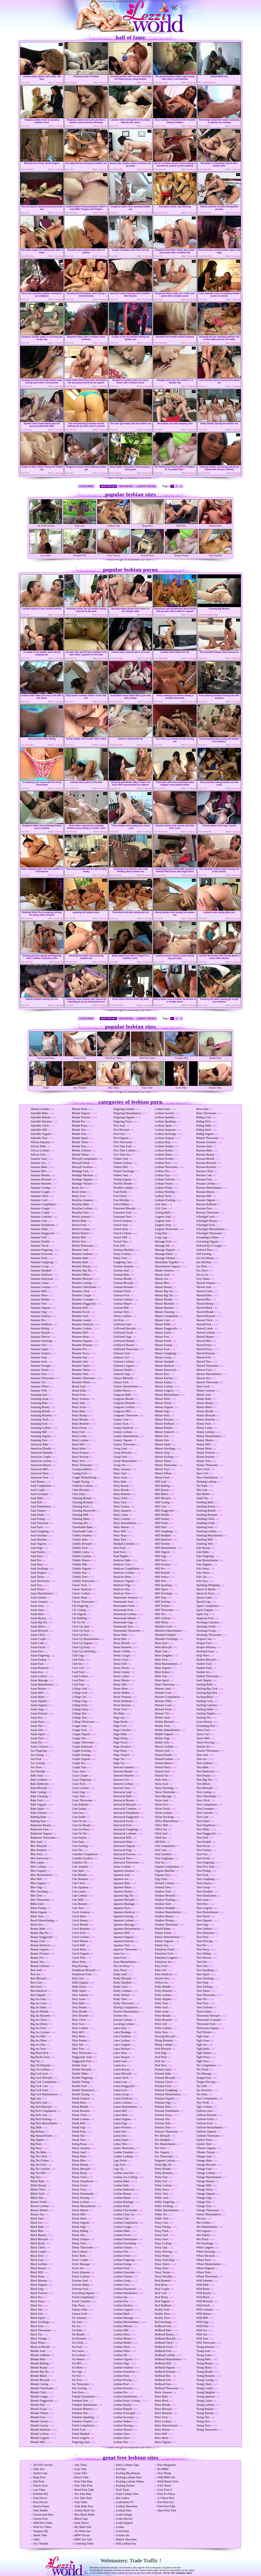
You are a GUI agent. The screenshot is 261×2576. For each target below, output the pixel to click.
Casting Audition (82, 1469)
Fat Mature (78, 2359)
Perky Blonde (163, 1986)
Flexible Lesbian (123, 1187)
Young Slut (202, 2417)
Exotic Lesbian (80, 2276)
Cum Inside (78, 1816)
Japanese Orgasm (123, 1936)
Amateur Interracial (41, 1278)
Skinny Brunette (205, 1419)
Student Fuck (204, 1663)
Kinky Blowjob (122, 1978)
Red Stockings (163, 2321)
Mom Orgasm (163, 1667)
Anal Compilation (40, 1485)
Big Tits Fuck (38, 2164)
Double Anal (79, 2065)
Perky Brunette (163, 1990)
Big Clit (35, 2061)
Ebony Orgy (79, 2226)
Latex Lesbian (121, 2040)
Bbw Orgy (36, 1887)
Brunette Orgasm (82, 1340)
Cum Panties (79, 1837)
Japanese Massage (123, 1924)
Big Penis (36, 2143)
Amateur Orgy (38, 1311)
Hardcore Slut (121, 1589)
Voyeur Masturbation (208, 2214)
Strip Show (202, 1655)
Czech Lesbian (80, 1936)
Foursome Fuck (122, 1212)
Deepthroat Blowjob (83, 1970)
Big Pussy (36, 2148)
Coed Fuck (78, 1672)
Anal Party (36, 1556)
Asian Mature (38, 1688)
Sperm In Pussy (205, 1593)
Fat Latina (78, 2350)
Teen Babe (202, 1767)
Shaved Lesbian (205, 1332)
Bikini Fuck (37, 2193)
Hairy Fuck (119, 1502)
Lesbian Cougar (122, 2226)
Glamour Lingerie (123, 1365)
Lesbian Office (121, 2350)
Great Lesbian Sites (127, 2493)
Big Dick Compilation (43, 2110)
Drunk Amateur (81, 2098)
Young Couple (204, 2388)
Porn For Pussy (166, 2493)
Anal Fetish (37, 1514)
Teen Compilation (206, 1804)
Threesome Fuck (206, 2023)
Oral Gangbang (163, 1858)
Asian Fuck (37, 1663)
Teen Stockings (205, 1978)
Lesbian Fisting (122, 2264)
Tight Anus (202, 2040)
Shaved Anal (203, 1287)
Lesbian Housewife (124, 2288)
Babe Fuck (36, 1800)
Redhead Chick (163, 2342)
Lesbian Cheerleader (125, 2210)
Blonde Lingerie (39, 2437)
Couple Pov (78, 1763)
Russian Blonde (205, 1158)
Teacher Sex (203, 1746)
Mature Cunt (162, 1320)
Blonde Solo (79, 1133)
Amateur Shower (40, 1336)
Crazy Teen (78, 1796)
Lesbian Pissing (122, 2379)
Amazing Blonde (40, 1411)
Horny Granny (121, 1672)
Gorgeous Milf (121, 1411)
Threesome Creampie (208, 2019)
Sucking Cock (204, 1701)
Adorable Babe (39, 1113)
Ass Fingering (38, 1750)
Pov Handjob (162, 2139)
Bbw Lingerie (38, 1870)
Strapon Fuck (204, 1643)
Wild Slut (201, 2334)
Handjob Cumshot (123, 1543)
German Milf (121, 1307)
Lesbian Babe (121, 2181)
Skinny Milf (203, 1444)
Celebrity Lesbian (82, 1485)
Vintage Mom (204, 2189)
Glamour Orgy (121, 1373)
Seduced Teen (204, 1249)
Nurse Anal (161, 1783)
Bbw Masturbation (41, 1874)
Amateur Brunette (40, 1183)
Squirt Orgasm (204, 1609)
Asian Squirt (37, 1734)
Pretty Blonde (163, 2168)
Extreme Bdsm (80, 2284)
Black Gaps (81, 2518)
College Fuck (79, 1692)
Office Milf (161, 1825)
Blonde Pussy (80, 1125)
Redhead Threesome (166, 2388)
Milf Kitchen (162, 1543)
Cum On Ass (79, 1821)
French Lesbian (122, 1233)
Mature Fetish (163, 1340)
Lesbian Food (121, 2268)
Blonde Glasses (39, 2421)
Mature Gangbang (165, 1353)
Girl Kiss (118, 1320)
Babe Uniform (38, 1812)
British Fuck (79, 1224)
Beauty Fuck (37, 1941)
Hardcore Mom (122, 1576)
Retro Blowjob (163, 2408)
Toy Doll (201, 2086)
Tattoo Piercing (205, 1742)
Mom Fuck (161, 1659)
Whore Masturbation (208, 2264)
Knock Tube (215, 1086)
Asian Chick (37, 1634)
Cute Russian (79, 1903)
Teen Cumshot (204, 1812)
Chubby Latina (80, 1551)
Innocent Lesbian (123, 1783)
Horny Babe (120, 1634)
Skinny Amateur (205, 1390)
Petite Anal (161, 2007)
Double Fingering (82, 2077)
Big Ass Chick (38, 2019)
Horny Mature (121, 1680)
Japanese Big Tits (123, 1895)
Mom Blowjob (163, 1647)
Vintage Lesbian (205, 2172)
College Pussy (80, 1709)
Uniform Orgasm (206, 2131)
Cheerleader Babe (82, 1527)
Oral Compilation (165, 1845)
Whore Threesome (207, 2276)
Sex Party (201, 1266)
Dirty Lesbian (80, 2028)
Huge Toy (119, 1763)
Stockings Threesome (208, 1634)
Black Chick (37, 2247)
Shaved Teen (203, 1361)
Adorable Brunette (41, 1121)
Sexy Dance (203, 1278)
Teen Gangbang (205, 1879)
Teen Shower (203, 1957)
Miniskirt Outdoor (165, 1634)
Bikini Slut (36, 2197)
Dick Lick (77, 1978)
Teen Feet (201, 1854)
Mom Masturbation (166, 1663)
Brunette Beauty (81, 1266)
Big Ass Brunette (40, 2015)
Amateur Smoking (41, 1340)
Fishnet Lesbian (122, 1162)
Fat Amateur (79, 2317)
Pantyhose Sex (163, 1961)
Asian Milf (36, 1692)
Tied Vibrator (204, 2032)
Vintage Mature (205, 2181)
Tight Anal (202, 2036)
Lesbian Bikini (121, 2197)
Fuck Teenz (122, 2489)
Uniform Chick (205, 2119)
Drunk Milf (78, 2123)
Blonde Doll (37, 2404)
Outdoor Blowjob (165, 1895)
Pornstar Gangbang (166, 2090)
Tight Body (202, 2048)
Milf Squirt (161, 1589)
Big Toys (35, 2177)
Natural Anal (162, 1750)
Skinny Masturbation (208, 1436)
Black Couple (38, 2251)
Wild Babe (202, 2284)
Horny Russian (122, 1705)
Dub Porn (181, 524)
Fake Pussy (78, 2305)
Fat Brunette (79, 2338)
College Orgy (79, 1701)
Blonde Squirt (80, 1138)
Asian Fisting (38, 1659)
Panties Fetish (163, 1932)
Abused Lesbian (39, 1109)
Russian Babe (204, 1150)
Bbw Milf (36, 1879)
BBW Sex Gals (83, 2539)
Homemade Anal (123, 1601)
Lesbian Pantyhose (124, 2371)
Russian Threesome (207, 1212)
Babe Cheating (39, 1796)
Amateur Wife (38, 1390)
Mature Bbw (162, 1282)
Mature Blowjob (164, 1303)
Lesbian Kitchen (122, 2305)
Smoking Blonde (206, 1510)
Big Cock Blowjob (41, 2077)
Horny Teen (120, 1709)
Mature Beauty (163, 1287)
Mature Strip (162, 1452)
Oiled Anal (161, 1833)
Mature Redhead (164, 1423)
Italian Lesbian (122, 1866)
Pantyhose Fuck (164, 1953)
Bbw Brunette (38, 1850)
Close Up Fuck (80, 1630)
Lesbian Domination (125, 2239)
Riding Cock (203, 1117)
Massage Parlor (164, 1253)
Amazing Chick (39, 1419)
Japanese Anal (121, 1874)
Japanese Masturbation (126, 1928)
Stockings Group (206, 1630)
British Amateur (81, 1216)
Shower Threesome (207, 1382)
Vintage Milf (203, 2185)
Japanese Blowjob (123, 1899)
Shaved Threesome (207, 1365)
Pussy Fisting (162, 2226)
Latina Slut (119, 2131)
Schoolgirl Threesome (209, 1233)
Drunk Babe (79, 2102)
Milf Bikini (161, 1494)
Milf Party (161, 1560)
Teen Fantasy (204, 1850)
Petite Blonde (163, 2015)
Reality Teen (162, 2317)
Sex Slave (202, 1270)
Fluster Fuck (215, 524)
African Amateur (40, 1142)
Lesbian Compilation (125, 2222)
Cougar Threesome (83, 1742)
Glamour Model (122, 1369)
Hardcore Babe (122, 1560)
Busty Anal (78, 1402)
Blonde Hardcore (40, 2429)
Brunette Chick (80, 1291)
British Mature (80, 1233)
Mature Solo (162, 1440)
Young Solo (203, 2421)
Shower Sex (203, 1378)
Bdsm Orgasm (38, 1912)
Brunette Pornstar (82, 1344)
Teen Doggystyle (206, 1833)
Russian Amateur (206, 1142)
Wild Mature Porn (167, 2481)
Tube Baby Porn (83, 2506)
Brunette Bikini (81, 1274)
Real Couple (162, 2288)
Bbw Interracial (39, 1858)
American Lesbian (41, 1460)
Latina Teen (120, 2143)
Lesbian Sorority (164, 1113)
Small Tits (202, 1498)
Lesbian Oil (120, 2355)
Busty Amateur (80, 1398)
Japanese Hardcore (124, 1912)
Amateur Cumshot (41, 1216)
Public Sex (161, 2214)
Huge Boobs (120, 1721)
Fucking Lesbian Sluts (129, 2477)
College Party (80, 1705)
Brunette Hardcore (82, 1324)
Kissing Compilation (125, 2007)
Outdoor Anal (163, 1891)
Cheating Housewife (84, 1510)
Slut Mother (203, 1494)
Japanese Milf (121, 1932)
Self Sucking (203, 1253)
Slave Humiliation (206, 1477)
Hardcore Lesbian (123, 1572)
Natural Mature (163, 1763)
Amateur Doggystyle (42, 1233)
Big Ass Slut (37, 2044)
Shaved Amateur (205, 1282)
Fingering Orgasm (123, 1117)
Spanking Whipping (207, 1585)
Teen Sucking (204, 1986)
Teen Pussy (202, 1949)
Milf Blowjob (163, 1498)
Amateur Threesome (42, 1378)
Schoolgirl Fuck (205, 1224)
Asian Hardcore (39, 1667)
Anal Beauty (37, 1481)
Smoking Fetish (205, 1523)
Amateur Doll (38, 1237)
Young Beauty (204, 2363)
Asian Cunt (36, 1643)
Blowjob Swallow (82, 1166)
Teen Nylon (203, 1916)
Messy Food (162, 1477)
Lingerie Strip (163, 1224)
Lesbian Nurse (121, 2346)
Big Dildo (36, 2127)
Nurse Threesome (165, 1792)
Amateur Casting (40, 1187)
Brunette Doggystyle (84, 1303)
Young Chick (203, 2384)
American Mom (39, 1473)
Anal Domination (40, 1506)
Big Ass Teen (38, 2048)
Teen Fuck (202, 1874)
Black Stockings (39, 2321)
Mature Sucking (164, 1456)
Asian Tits (36, 1742)
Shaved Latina (204, 1328)
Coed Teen (78, 1684)
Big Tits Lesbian (40, 2168)
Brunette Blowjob (82, 1278)
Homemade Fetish (123, 1605)
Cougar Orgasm (81, 1734)
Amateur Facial (39, 1245)
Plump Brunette (164, 2040)
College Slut (79, 1713)
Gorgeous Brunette (124, 1402)
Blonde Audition (40, 2355)
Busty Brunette (80, 1423)
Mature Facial (163, 1332)
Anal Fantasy (38, 1510)
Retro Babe (161, 2396)
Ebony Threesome (82, 2247)
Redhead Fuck (163, 2350)
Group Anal (120, 1448)
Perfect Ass (161, 1982)
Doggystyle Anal (81, 2057)
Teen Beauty (203, 1775)
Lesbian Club (121, 2218)
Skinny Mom (203, 1448)
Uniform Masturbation (209, 2127)
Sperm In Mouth (205, 1589)
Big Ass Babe (38, 2007)
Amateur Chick (39, 1195)
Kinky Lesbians (122, 1990)
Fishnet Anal (120, 1158)
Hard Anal (119, 1547)
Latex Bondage (122, 2032)
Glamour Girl (121, 1357)
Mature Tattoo (163, 1460)
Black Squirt (37, 2317)
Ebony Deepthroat (82, 2181)
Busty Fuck (78, 1431)
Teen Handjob (204, 1891)
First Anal (119, 1125)
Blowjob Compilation (84, 1158)
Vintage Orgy (204, 2197)
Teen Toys (202, 2003)
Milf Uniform (163, 1618)
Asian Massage (39, 1680)
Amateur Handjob (40, 1270)
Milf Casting (162, 1502)
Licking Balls (163, 1212)
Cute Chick (78, 1883)
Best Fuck (36, 1986)
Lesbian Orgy (121, 2363)
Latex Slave (120, 2052)
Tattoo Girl (202, 1734)
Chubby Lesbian (81, 1556)
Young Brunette (205, 2375)
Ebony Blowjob (81, 2168)
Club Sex (77, 1663)
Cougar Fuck (79, 1729)
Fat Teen (77, 2379)
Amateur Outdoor (40, 1316)
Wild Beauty (203, 2292)
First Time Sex (121, 1154)
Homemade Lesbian (124, 1614)
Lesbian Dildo (121, 2230)
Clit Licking (79, 1609)
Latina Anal (120, 2061)
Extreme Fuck (80, 2288)
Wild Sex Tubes (147, 1057)
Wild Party (202, 2326)
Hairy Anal (119, 1473)
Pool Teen (160, 2065)
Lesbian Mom (121, 2334)
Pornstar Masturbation (168, 2094)
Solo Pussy (202, 1568)
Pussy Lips (161, 2247)
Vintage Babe (204, 2160)
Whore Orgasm (205, 2268)
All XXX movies (45, 524)
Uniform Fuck (204, 2123)
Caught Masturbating (84, 1477)
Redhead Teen (163, 2384)
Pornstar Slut (162, 2119)
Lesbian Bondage (123, 2201)
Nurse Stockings (164, 1787)
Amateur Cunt (38, 1220)
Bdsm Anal (36, 1903)
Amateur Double (40, 1241)
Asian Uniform (39, 1746)
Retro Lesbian (163, 2421)
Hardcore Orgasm (123, 1580)
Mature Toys (162, 1469)
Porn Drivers (147, 554)
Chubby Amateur (82, 1535)
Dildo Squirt (79, 1990)
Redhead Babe (163, 2330)
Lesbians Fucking (165, 1200)
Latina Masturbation (125, 2106)
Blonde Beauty (39, 2367)
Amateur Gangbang (41, 1262)
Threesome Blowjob (208, 2015)
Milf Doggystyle (164, 1510)
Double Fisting (80, 2081)
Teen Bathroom (205, 1771)
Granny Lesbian (122, 1431)
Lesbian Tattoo (163, 1154)
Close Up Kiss (80, 1634)
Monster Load (163, 1705)
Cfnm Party (78, 1494)
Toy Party (201, 2094)
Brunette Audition (82, 1253)
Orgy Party (161, 1879)
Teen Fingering (205, 1862)
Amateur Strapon (40, 1353)
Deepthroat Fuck (81, 1974)
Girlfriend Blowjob (124, 1328)
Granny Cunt (120, 1419)
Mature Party (162, 1415)
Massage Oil (162, 1245)
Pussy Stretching (164, 2259)
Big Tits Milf (38, 2172)
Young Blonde (204, 2371)
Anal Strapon (38, 1572)
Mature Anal (162, 1274)
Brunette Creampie (83, 1299)
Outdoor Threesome (166, 1924)
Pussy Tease (162, 2268)
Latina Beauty (121, 2069)
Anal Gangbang (39, 1531)
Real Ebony (161, 2297)
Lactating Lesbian (123, 2023)
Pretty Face (161, 2177)
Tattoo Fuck (203, 1729)
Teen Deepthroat (205, 1825)
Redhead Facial (164, 2346)
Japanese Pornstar (123, 1941)
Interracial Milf (122, 1837)
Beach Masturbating (42, 1920)
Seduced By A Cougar (209, 1245)
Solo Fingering (205, 1556)
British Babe (79, 1220)
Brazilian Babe (80, 1204)
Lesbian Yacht (163, 1195)
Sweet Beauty (204, 1721)
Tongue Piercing (205, 2081)
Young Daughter (205, 2392)
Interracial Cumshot (124, 1808)
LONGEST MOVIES (146, 486)
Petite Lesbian (163, 2028)
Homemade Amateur (125, 1597)
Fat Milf (76, 2363)
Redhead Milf (163, 2363)
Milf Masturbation (165, 1547)
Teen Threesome (205, 1994)
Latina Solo (120, 2135)
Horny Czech (121, 1659)
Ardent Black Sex (84, 2510)
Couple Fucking (81, 1750)
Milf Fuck (160, 1527)
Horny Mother (121, 1692)
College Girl (79, 1696)
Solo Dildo (202, 1551)
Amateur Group (39, 1266)
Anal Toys (36, 1585)
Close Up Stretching (83, 1651)
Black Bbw (36, 2230)
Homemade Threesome (126, 1630)
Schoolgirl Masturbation (210, 1229)
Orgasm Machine (165, 1870)
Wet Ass (201, 2218)
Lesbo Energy (124, 2514)
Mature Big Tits (164, 1295)
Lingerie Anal (163, 1216)
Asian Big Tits (38, 1622)
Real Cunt (160, 2292)
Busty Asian (79, 1407)
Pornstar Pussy (163, 2114)
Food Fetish (120, 1191)
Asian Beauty (38, 1618)
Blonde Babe (37, 2359)
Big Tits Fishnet (39, 2160)
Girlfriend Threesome (125, 1349)
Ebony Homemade (83, 2193)
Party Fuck (161, 1965)
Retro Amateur (163, 2392)
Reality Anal (162, 2309)
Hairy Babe (120, 1481)
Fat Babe (77, 2330)
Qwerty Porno (181, 554)
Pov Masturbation (165, 2143)
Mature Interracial (165, 1369)
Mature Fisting (163, 1344)
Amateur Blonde (40, 1175)
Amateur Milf (38, 1291)
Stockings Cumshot (207, 1622)
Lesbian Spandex (165, 1117)
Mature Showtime (126, 2539)
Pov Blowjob (162, 2135)
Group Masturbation (125, 1460)
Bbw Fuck (36, 1854)
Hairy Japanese (122, 1510)
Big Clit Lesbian (40, 2069)
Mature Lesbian (164, 1386)
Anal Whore (37, 1589)
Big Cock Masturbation (43, 2094)
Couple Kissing (81, 1754)
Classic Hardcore (82, 1589)
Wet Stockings (204, 2243)
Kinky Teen (120, 1999)
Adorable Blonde (40, 1117)
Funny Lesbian (122, 1253)
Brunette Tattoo (81, 1369)
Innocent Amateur (123, 1767)
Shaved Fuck (203, 1324)
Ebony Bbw (79, 2160)
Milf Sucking (162, 1601)
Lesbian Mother (122, 2342)
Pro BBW (163, 2469)
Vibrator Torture (205, 2152)
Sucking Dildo (204, 1709)
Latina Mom (120, 2114)
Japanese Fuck (121, 1908)
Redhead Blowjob (165, 2338)
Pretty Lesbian (163, 2185)
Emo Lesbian (79, 2251)
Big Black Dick (39, 2052)
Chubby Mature (81, 1560)
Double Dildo (80, 2073)
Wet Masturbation (206, 2226)
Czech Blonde (80, 1924)
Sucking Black (204, 1696)
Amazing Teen (38, 1440)
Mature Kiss (162, 1373)
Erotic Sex (78, 2268)
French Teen (120, 1241)
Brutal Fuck (79, 1394)
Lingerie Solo (163, 1220)
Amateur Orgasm (40, 1307)
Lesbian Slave (121, 2437)
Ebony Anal (79, 2152)
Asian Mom (37, 1696)
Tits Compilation (206, 2065)
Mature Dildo (163, 1324)
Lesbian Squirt (163, 1125)
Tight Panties (203, 2052)
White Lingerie (205, 2247)
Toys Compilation (206, 2098)
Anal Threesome (40, 1580)
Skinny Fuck (203, 1423)
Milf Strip (160, 1597)
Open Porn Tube (166, 2510)
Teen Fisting (203, 1870)
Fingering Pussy (122, 1121)
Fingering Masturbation (127, 1113)
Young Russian (205, 2413)
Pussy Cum (161, 2222)
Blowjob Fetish (81, 1162)
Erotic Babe (79, 2255)
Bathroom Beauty (40, 1825)
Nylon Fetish (162, 1808)
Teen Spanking (204, 1970)
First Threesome (122, 1142)
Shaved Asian (204, 1291)
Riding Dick (203, 1121)
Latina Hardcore (122, 2098)
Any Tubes (113, 1086)
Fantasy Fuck (79, 2313)
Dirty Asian (78, 1999)
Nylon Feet (161, 1804)
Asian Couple (38, 1638)
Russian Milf (203, 1195)
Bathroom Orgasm (41, 1833)
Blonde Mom (79, 1109)
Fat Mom (77, 2367)
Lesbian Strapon (164, 1138)
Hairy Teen (119, 1539)
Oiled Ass (160, 1837)
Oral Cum (160, 1850)
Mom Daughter (163, 1655)
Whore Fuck (203, 2259)
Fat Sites (121, 2469)
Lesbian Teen (162, 1162)
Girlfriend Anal (122, 1324)
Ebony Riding (80, 2230)
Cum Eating (79, 1808)
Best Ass (35, 1974)
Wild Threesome (205, 2342)
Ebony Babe (79, 2156)
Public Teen (161, 2218)
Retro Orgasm (163, 2442)
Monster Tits (162, 1713)
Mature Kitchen (164, 1378)
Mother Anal (162, 1717)
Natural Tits (162, 1775)
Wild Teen (202, 2338)
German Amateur (123, 1266)
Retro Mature (162, 2429)
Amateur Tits (38, 1382)
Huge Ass (119, 1717)
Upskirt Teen (203, 2143)
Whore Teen (203, 2272)
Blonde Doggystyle (41, 2400)
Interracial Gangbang (125, 1829)
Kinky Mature (121, 1994)
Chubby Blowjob (82, 1543)
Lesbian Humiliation (125, 2292)
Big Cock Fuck (39, 2090)
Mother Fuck (162, 1725)
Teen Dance (203, 1821)
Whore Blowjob (205, 2255)
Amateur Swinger (40, 1365)
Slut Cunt (201, 1489)
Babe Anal (36, 1775)
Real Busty (161, 2284)
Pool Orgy (161, 2052)
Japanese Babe (121, 1883)
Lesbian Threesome (166, 1166)
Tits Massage (203, 2073)
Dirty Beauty (79, 2007)
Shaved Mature (205, 1336)
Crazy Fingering (81, 1779)
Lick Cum (160, 1208)
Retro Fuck (161, 2417)
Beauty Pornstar (39, 1953)
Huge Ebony (120, 1738)
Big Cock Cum (39, 2086)
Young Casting (204, 2379)
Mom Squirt (162, 1680)
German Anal (121, 1270)
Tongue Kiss (203, 2077)
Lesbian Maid (121, 2313)
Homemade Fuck (123, 1609)
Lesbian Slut (120, 2442)
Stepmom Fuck (205, 1618)
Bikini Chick (37, 2189)
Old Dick (160, 1841)
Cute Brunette (80, 1879)
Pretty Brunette (163, 2172)
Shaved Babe (203, 1295)
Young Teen (203, 2425)
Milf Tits (160, 1614)
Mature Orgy (162, 1411)
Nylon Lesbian (163, 1812)
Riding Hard (203, 1129)
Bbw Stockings (39, 1891)
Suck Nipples (204, 1680)
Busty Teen (78, 1460)
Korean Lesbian (122, 2019)
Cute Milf (77, 1899)
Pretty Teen (161, 2193)
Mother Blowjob (164, 1721)
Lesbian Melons (122, 2326)
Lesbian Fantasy (122, 2247)
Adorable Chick (39, 1125)
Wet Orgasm (203, 2230)
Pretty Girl (161, 2181)
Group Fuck (120, 1456)
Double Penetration (83, 2090)
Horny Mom (120, 1688)
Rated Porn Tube (84, 2489)
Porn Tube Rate (83, 2481)
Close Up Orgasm (82, 1643)
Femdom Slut (80, 2413)
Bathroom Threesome (43, 1837)
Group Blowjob (122, 1452)
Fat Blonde (78, 2334)
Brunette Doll (80, 1307)
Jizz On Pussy (121, 1965)
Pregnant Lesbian (165, 2160)
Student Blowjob (206, 1659)
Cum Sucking (80, 1845)
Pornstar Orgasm (164, 2098)
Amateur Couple (40, 1212)
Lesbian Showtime (127, 2506)
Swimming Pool (205, 1725)
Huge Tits (119, 1758)
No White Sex (82, 2531)
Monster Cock (163, 1692)
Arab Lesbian (38, 1597)
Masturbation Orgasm (167, 1266)
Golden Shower (122, 1390)
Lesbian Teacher (164, 1158)
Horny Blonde (121, 1643)
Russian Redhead (206, 1204)
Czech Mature (80, 1941)
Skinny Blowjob (205, 1415)
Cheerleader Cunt (82, 1531)
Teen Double (203, 1841)
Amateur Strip (38, 1357)
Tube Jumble (215, 554)
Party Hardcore (163, 1974)
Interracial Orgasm (124, 1845)
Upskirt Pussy (204, 2139)
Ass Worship (37, 1771)
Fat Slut (76, 2375)
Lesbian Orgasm (122, 2359)
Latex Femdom (122, 2036)
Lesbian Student (164, 1146)
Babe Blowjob (38, 1787)
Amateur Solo (38, 1344)
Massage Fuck (163, 1241)
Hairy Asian (120, 1477)
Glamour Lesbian (123, 1361)
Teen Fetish (203, 1858)
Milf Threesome (164, 1609)
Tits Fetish (202, 2069)
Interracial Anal (122, 1792)
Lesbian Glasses (122, 2276)
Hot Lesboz (122, 2498)
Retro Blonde (162, 2404)
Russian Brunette (206, 1166)
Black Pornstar (39, 2292)
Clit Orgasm (79, 1614)
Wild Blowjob (204, 2301)
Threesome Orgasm (207, 2028)
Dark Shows (81, 2522)
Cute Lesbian (79, 1895)
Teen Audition (204, 1763)
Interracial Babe (122, 1796)
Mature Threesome (166, 1465)
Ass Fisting (36, 1754)
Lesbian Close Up (123, 2214)
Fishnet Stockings (123, 1171)
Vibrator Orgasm (206, 2148)
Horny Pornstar (122, 1696)
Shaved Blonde (205, 1311)
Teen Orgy (202, 1924)
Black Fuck (37, 2259)
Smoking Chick (205, 1518)
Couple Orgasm (81, 1758)
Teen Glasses (203, 1883)
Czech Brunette (81, 1928)
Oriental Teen (163, 1887)
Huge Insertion (122, 1746)
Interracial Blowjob (124, 1804)
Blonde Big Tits (39, 2371)
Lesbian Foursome (124, 2272)
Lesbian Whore (163, 1187)
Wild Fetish (203, 2305)
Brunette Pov (79, 1349)
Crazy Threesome (82, 1800)
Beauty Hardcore (40, 1945)
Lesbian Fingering (123, 2259)
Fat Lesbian (78, 2355)
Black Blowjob (39, 2239)
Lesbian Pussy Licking (126, 2400)
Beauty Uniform (39, 1965)
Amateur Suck (38, 1361)
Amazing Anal (38, 1394)
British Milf (79, 1237)
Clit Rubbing (79, 1618)
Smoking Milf (204, 1539)
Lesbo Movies (124, 2518)
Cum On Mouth (81, 1825)
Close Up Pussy (81, 1647)
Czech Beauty (80, 1920)
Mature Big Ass (164, 1291)
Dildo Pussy (79, 1986)
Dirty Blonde (79, 2011)
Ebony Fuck (79, 2189)
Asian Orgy (37, 1709)
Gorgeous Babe (122, 1394)
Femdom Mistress (82, 2408)
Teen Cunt (202, 1816)
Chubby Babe (80, 1539)
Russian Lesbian (205, 1183)
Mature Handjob (164, 1361)
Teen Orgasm (204, 1920)
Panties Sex (161, 1945)
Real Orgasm (162, 2301)
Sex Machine (203, 1262)
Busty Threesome (82, 1465)
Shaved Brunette (205, 1316)
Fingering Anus (81, 2442)
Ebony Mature (80, 2210)
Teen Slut (201, 1961)
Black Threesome (40, 2330)
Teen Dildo (202, 1829)
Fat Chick (77, 2342)
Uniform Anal (204, 2110)
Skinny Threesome (207, 1465)
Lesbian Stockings (165, 1133)
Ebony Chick (79, 2177)
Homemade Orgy (123, 1622)
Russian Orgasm (205, 1200)
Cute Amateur (80, 1866)
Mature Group (163, 1357)
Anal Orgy (36, 1547)
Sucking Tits (203, 1717)
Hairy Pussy (120, 1535)
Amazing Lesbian (40, 1427)
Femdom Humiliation (84, 2404)
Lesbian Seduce (122, 2421)
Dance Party (79, 1961)
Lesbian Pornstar (123, 2388)
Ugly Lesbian (204, 2106)
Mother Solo (162, 1742)
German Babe (121, 1274)
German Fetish (121, 1291)
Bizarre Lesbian (39, 2206)
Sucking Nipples (205, 1713)
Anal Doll (36, 1502)
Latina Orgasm (121, 2119)
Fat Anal (77, 2321)
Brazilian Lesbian (82, 1208)
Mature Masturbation (167, 1394)
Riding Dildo (203, 1125)
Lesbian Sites (123, 2510)
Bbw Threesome (39, 1899)
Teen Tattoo (203, 1990)
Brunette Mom (80, 1336)
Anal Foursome (39, 1523)
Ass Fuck (35, 1758)
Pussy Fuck (161, 2235)
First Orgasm (121, 1138)
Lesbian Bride (121, 2206)
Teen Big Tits (204, 1779)
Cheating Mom (80, 1518)
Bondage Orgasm (82, 1179)
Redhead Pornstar (165, 2371)
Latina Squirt (121, 2139)
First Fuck (119, 1133)
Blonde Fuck (37, 2417)
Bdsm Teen (36, 1916)
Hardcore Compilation (126, 1568)
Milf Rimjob (162, 1572)
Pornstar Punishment (167, 2110)
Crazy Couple (80, 1775)
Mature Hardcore (165, 1365)
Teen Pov (201, 1945)
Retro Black (162, 2400)
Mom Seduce (162, 1672)
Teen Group (203, 1887)
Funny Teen (120, 1258)
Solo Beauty (203, 1547)
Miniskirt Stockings (166, 1638)
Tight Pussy (203, 2057)
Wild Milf (202, 2317)
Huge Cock (119, 1725)
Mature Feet (162, 1336)
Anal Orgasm (38, 1543)
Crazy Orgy (78, 1792)
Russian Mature (205, 1191)
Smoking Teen (204, 1543)
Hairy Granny (121, 1506)
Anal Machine (38, 1539)
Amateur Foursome (41, 1253)
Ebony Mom (79, 2218)
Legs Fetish (120, 2160)
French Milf (120, 1237)
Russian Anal (204, 1146)
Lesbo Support (124, 2522)
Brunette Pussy (80, 1353)
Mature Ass (161, 1278)
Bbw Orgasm (38, 1883)
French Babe (120, 1229)
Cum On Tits (79, 1833)
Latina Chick (120, 2077)
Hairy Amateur (122, 1469)
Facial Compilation (83, 2297)
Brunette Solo (80, 1361)
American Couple (40, 1456)
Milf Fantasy (162, 1518)
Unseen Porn (79, 1057)
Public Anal (161, 2197)
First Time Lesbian (124, 1150)
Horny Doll (120, 1663)
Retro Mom (161, 2437)
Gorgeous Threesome (125, 1415)
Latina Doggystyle (124, 2086)
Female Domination (83, 2396)
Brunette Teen (80, 1373)
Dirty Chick (79, 2019)
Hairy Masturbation (124, 1523)
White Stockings (205, 2251)
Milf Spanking (163, 1585)
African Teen (37, 1154)
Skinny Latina (204, 1427)
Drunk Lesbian (80, 2119)
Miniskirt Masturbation (168, 1630)
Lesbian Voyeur (164, 1183)
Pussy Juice (161, 2239)
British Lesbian (81, 1229)
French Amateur (122, 1220)
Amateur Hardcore (41, 1274)
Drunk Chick (79, 2114)
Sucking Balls (204, 1684)
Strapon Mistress (206, 1647)
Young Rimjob (204, 2408)
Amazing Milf (38, 1431)
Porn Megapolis (166, 2464)
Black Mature (38, 2268)
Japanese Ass (121, 1879)
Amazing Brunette (41, 1415)
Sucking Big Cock (206, 1688)
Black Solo (36, 2313)
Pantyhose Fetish (164, 1949)
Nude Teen (161, 1779)
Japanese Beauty (122, 1891)
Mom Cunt (161, 1651)
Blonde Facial (38, 2408)
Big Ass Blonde (39, 2011)
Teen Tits (201, 1999)
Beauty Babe (37, 1928)
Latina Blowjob (122, 2073)
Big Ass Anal (38, 1999)
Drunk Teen (78, 2139)
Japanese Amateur (123, 1870)
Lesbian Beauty (122, 2193)
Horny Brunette (122, 1647)
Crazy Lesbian (80, 1787)
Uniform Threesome (208, 2135)
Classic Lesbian (81, 1593)
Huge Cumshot (122, 1729)
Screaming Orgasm (207, 1241)
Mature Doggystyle (166, 1328)
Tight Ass (201, 2044)
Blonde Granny (39, 2425)
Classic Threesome (83, 1601)
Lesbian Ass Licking (125, 2177)
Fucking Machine (123, 1249)
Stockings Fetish (205, 1626)
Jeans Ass (119, 1953)
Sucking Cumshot (206, 1705)
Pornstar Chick (163, 2081)
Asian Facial (37, 1647)
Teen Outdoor (204, 1928)
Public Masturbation (166, 2210)
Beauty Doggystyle (41, 1936)
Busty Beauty (80, 1415)
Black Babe (37, 2226)
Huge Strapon (121, 1754)
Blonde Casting (39, 2384)
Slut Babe (202, 1485)
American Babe (39, 1444)
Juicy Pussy (120, 1970)
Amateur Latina (39, 1282)
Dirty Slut (77, 2044)
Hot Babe (118, 1713)
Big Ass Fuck (38, 2028)
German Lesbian (122, 1299)
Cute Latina (78, 1891)
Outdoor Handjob (165, 1908)
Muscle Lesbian (164, 1746)
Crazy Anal (78, 1771)
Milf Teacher (162, 1605)
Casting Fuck (79, 1473)
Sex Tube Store (83, 2498)
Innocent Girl (121, 1779)
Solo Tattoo (203, 1572)
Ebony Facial (79, 2185)
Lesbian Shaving (123, 2425)
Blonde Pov (78, 1121)
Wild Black (202, 2297)
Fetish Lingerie (80, 2437)
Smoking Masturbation (209, 1535)
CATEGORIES (86, 486)
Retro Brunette (163, 2413)
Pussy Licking (163, 2243)
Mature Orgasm (164, 1407)
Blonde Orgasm (81, 1113)
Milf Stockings (163, 1593)
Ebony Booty (79, 2172)
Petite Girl (161, 2023)
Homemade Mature (124, 1618)
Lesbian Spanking (165, 1121)
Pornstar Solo (163, 2123)
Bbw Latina (37, 1862)
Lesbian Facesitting (124, 2243)
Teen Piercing (204, 1941)
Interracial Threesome (126, 1862)
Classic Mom (79, 1597)
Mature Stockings (165, 1448)
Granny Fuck (121, 1423)
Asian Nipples (38, 1701)
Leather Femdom (123, 2152)
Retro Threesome (206, 1113)
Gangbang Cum (122, 1262)
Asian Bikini (37, 1626)
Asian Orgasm (38, 1705)
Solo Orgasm (203, 1564)
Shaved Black (204, 1307)
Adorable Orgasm (40, 1133)
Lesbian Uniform (165, 1179)
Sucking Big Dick (206, 1692)
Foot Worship (121, 1200)
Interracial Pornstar (124, 1854)
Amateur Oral (38, 1303)
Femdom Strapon (82, 2421)
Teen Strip (202, 1982)
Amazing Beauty (40, 1407)
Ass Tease (36, 1767)
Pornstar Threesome (166, 2131)
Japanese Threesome (125, 1949)
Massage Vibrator (165, 1258)
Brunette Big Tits (82, 1270)
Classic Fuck (79, 1585)
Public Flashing (164, 2206)
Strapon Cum (204, 1638)
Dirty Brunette (80, 2015)
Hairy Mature (121, 1527)
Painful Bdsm (163, 1928)
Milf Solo (160, 1580)
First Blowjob (121, 1129)
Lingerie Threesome (166, 1229)
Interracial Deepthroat (126, 1812)
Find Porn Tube (166, 2506)
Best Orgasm (37, 1994)
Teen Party (202, 1936)
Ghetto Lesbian (122, 1316)
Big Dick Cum (38, 2114)
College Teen (79, 1717)
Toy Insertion (204, 2090)
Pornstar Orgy (163, 2102)
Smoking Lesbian (206, 1531)
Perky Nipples (163, 1999)
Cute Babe (78, 1870)
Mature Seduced (164, 1431)
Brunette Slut (79, 1357)
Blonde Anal (37, 2350)
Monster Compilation (167, 1696)
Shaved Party (204, 1344)
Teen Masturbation (207, 1912)
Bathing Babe (38, 1816)
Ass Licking (37, 1763)
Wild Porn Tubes (113, 1057)
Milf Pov (160, 1568)
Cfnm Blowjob (80, 1489)
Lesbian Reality (122, 2404)
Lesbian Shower (122, 2429)
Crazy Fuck (78, 1783)
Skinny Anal (203, 1394)
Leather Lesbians (123, 2156)
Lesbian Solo (162, 1109)
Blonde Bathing (39, 2363)
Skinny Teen (203, 1460)
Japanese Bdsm (122, 1887)
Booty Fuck (78, 1195)
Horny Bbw (120, 1638)
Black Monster (39, 2280)
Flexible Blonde (122, 1183)
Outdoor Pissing (164, 1920)
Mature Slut (162, 1436)
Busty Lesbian (80, 1440)
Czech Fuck (79, 1932)
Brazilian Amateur (82, 1200)
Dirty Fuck (78, 2023)
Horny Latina (121, 1676)
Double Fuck (79, 2086)
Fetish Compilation (83, 2425)
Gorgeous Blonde (123, 1398)
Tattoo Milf (202, 1738)
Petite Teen (161, 2032)
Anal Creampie (39, 1494)
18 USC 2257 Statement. (174, 2573)
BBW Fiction (82, 2535)
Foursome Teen (122, 1216)
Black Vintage (38, 2338)
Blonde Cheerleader (42, 2388)
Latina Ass (119, 2065)
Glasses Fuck (121, 1382)
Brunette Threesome (83, 1378)
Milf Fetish (161, 1523)
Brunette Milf (80, 1332)
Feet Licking (79, 2388)
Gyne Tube (181, 1086)
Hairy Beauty (121, 1485)
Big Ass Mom (38, 2040)
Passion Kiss (162, 1978)
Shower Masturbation (208, 1373)
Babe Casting (38, 1792)
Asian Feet (36, 1651)
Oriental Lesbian (164, 1883)
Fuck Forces (113, 554)
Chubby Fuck (80, 1547)
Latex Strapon (121, 2057)
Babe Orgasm (38, 1804)
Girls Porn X (164, 2489)
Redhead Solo (163, 2379)
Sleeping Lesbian (206, 1481)
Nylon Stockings (164, 1816)
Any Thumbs (79, 1086)
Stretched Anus (205, 1651)
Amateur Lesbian (40, 1287)
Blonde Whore (80, 1154)
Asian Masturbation (41, 1684)
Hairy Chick (120, 1498)
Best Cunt (36, 1982)
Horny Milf (120, 1684)
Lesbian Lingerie (123, 2309)
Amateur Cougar (40, 1208)
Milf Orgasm (162, 1551)
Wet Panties (203, 2235)
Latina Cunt (120, 2081)
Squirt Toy (202, 1614)
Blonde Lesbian (39, 2433)
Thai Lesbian (203, 2011)
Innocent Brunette (123, 1775)
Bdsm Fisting (38, 1908)
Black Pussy (37, 2301)
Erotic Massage (81, 2264)
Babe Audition (38, 1779)
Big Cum (35, 2098)
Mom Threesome (164, 1684)
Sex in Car (202, 1274)
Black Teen (36, 2326)
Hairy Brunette (122, 1494)
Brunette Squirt (81, 1365)
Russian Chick (204, 1171)
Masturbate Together (167, 1262)
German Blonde (122, 1278)
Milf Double (162, 1514)
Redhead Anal (163, 2326)
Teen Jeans (202, 1899)
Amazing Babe (39, 1402)
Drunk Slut (78, 2135)
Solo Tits (201, 1576)
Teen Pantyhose (205, 1932)
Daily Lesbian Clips (127, 2464)
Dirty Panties (79, 2040)
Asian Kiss (36, 1672)
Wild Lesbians (204, 2309)
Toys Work (202, 2102)
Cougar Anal (79, 1725)
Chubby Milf (79, 1564)
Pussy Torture (163, 2272)
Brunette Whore (81, 1382)
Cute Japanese (80, 1887)
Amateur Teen (38, 1373)
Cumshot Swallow (82, 1858)
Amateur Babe (38, 1166)
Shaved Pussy (204, 1349)
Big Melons (37, 2131)
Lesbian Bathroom (124, 2189)
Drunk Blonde (80, 2106)
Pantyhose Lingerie (166, 1957)
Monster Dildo (163, 1701)
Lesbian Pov (120, 2392)
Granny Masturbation (125, 1436)
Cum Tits (77, 1850)
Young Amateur (205, 2346)
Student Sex (203, 1672)
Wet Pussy (202, 2239)
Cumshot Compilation (85, 1854)
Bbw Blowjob (38, 1845)
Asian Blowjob (39, 1630)
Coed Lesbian (80, 1676)
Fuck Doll (119, 1245)
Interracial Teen (122, 1858)
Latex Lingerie (121, 2044)
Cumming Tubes (84, 2543)
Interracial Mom (122, 1841)
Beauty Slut (37, 1961)
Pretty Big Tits (163, 2164)
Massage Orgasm (165, 1249)
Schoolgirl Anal (205, 1216)
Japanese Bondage (124, 1903)
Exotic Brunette (81, 2272)
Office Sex (161, 1829)
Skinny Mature (205, 1440)
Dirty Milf (78, 2032)
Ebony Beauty (80, 2164)
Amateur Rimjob (40, 1332)
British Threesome (82, 1245)
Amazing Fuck (39, 1423)
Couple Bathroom (82, 1746)
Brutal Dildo (79, 1390)
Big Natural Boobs (41, 2135)
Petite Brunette (163, 2019)
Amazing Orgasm (40, 1436)
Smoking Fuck (204, 1527)
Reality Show (163, 2313)
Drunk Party (79, 2131)
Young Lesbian (205, 2404)
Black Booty (37, 2243)
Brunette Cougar (81, 1295)
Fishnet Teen (120, 1175)
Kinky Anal (120, 1974)
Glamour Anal (121, 1353)
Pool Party (161, 2057)
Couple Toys (79, 1767)
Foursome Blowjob (124, 1208)
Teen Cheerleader (206, 1796)
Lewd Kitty (122, 2531)
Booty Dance (79, 1191)
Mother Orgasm (164, 1734)
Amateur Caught (40, 1191)
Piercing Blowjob (165, 2036)
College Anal (79, 1688)
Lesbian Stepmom (165, 1129)
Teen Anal (202, 1754)
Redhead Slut (162, 2375)
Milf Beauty (162, 1489)
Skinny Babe (203, 1398)
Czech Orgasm (80, 1953)
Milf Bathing (162, 1485)
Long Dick (161, 1233)
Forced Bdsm (121, 1204)
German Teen (121, 1311)
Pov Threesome (164, 2156)
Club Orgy (78, 1655)
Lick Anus (161, 1204)
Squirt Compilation (207, 1605)
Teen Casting (203, 1792)
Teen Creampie (205, 1808)
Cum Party (78, 1841)
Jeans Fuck (119, 1957)
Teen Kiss (202, 1903)
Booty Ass (78, 1187)
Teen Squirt (203, 1974)
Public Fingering (164, 2201)
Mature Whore (163, 1473)
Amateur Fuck (38, 1258)
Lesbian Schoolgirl (124, 2413)
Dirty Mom (78, 2036)
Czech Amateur (81, 1912)
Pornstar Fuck (163, 2086)
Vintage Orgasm (205, 2193)
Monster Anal (163, 1688)
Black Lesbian (38, 2264)
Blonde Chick (38, 2392)
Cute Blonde (79, 1874)
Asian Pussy (37, 1721)
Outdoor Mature (164, 1916)
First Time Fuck (122, 1146)
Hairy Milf (119, 1531)
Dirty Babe (78, 2003)
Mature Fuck (162, 1349)
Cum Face (78, 1812)
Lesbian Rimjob (122, 2408)
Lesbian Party (121, 2375)
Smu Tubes (80, 2502)
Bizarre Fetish (38, 2201)
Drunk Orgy (79, 2127)
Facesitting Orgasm (83, 2292)
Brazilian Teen (80, 1212)
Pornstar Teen (163, 2127)
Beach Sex (36, 1924)
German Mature (122, 1303)
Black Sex (36, 2305)
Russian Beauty (205, 1154)
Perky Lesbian (163, 1994)
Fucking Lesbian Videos (130, 2481)
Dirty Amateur (80, 1994)
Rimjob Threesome (207, 1138)
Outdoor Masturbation (168, 1912)
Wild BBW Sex (166, 2477)
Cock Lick (78, 1667)
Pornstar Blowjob (165, 2077)
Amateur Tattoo (39, 1369)
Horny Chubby (122, 1651)
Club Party (78, 1659)
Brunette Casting (81, 1282)
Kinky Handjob (122, 1982)
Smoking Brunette (206, 1514)
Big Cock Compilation (43, 2081)
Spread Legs (203, 1601)
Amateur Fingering (41, 1249)
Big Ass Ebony (39, 2023)
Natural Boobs (163, 1754)
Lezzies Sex (123, 2535)
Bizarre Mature (39, 2210)
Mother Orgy (162, 1738)
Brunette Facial (81, 1311)
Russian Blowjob (206, 1162)
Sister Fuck (202, 1386)
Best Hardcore (38, 1990)
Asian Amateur (39, 1601)
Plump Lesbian (163, 2044)
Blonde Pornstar (81, 1117)
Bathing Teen (38, 1821)
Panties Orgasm (164, 1941)
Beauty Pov (37, 1957)
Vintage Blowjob (206, 2164)
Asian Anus (37, 1609)
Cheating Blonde (81, 1498)
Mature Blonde (163, 1299)
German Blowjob (123, 1282)
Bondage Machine (82, 1175)
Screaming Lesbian (207, 1237)
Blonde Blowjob (39, 2379)
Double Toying (80, 2094)
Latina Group (121, 2094)
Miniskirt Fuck (163, 1626)
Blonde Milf (37, 2442)
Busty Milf (78, 1444)
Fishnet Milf (120, 1166)
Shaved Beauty (205, 1303)
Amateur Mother (40, 1299)
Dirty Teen (78, 2048)
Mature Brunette (164, 1307)
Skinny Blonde (205, 1411)
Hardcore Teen (121, 1593)
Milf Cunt (160, 1506)
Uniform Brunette (206, 2114)
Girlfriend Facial (123, 1332)
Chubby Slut (79, 1572)
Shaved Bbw (203, 1299)
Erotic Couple (80, 2259)
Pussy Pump (162, 2255)
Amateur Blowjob (40, 1179)
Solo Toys (202, 1580)
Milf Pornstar (162, 1564)
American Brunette (41, 1452)
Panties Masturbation (167, 1936)
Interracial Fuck (122, 1825)
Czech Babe (79, 1916)
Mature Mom (162, 1398)
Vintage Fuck (204, 2168)
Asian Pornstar (39, 1713)
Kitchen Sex (120, 2015)
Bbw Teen (36, 1895)
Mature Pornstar (164, 1419)
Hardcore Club (121, 1564)
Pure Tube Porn (83, 2485)
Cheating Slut (80, 1523)
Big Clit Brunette (40, 2065)
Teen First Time (205, 1866)
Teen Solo (202, 1965)
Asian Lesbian (38, 1676)
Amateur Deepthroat (42, 1224)
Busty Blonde (80, 1419)
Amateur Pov (38, 1320)
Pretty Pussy (162, 2189)
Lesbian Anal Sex (123, 2172)
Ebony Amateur (81, 2148)
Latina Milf (120, 2110)
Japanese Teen (121, 1945)
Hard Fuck (119, 1551)
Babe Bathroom (39, 1783)
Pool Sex (160, 2061)
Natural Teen (162, 1771)
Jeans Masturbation (124, 1961)
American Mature (40, 1465)
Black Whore (38, 2342)
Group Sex (119, 1465)
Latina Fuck (120, 2090)
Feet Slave (78, 2392)
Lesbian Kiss (120, 2301)
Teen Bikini (203, 1783)
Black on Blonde (40, 2346)
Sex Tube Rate (82, 2493)
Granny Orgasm (122, 1440)
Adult (45, 1086)
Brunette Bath (80, 1262)
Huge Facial (120, 1742)
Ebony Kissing (80, 2197)
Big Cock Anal (39, 2073)
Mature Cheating (164, 1311)
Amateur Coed (38, 1200)
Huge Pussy (120, 1750)
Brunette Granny (81, 1320)
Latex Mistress (121, 2048)
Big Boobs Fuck (39, 2057)
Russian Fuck (204, 1179)
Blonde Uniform (81, 1150)
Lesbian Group (122, 2280)
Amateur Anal (38, 1158)
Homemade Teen (123, 1626)
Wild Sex (201, 2330)
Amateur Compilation (43, 1204)
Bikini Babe (37, 2181)
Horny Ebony (121, 1667)
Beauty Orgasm (39, 1949)
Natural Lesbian (164, 1758)
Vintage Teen (203, 2206)
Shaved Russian (205, 1353)
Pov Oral (160, 2148)
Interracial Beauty (123, 1800)
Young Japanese (205, 2396)
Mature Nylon (163, 1402)
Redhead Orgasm (165, 2367)
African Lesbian (39, 1150)
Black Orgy (37, 2288)
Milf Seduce (162, 1576)
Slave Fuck (202, 1469)
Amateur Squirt (39, 1349)
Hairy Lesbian (121, 1518)
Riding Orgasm (205, 1133)
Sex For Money (205, 1258)
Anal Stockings (39, 1568)
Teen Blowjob (204, 1787)
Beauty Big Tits (39, 1932)
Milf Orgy (161, 1556)
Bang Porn (147, 524)
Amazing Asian (39, 1398)
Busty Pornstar (80, 1452)
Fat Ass (76, 2326)
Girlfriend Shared (123, 1344)
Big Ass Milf (37, 2036)
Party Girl (160, 1970)
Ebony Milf (78, 2214)
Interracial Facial (123, 1821)
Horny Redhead (122, 1701)
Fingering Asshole (123, 1109)
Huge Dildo (120, 1734)
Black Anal (36, 2218)
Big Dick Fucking (40, 2119)
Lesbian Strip (162, 1142)
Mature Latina (163, 1382)
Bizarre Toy (37, 2214)
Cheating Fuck (80, 1506)
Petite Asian (162, 2011)
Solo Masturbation (207, 1560)
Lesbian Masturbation (126, 2321)
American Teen (39, 1477)
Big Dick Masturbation (43, 2123)
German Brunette (123, 1287)
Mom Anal (161, 1643)
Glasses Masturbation (125, 1386)
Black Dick (36, 2255)
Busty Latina (79, 1436)
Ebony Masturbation (84, 2206)
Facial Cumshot (81, 2301)
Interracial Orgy (122, 1850)
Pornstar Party (163, 2106)
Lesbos (120, 2526)
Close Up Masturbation (85, 1638)
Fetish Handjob (81, 2433)
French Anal (120, 1224)
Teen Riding (203, 1953)
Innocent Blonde (122, 1771)
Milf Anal (160, 1481)
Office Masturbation (166, 1821)
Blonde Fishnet (39, 2413)
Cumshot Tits (79, 1862)
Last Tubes (45, 554)
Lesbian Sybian (164, 1150)
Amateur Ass (37, 1162)
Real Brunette (163, 2280)
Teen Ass (201, 1758)
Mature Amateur (164, 1270)
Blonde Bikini (38, 2375)
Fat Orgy (77, 2371)
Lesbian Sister (121, 2433)
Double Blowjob (81, 2069)
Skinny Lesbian (205, 1431)
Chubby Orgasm (81, 1568)
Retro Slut (202, 1109)
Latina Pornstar (122, 2127)
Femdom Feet (80, 2400)
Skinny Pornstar (205, 1452)
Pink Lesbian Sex (126, 2543)
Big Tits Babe (38, 2152)
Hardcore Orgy (122, 1585)
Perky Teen (161, 2003)
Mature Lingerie (164, 1390)
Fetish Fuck (78, 2429)
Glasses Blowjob (123, 1378)
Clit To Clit (78, 1622)
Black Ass (36, 2222)
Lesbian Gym (121, 2284)
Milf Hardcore (163, 1539)
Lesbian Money (122, 2338)
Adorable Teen (38, 1138)
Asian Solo (36, 1729)
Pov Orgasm (162, 2152)
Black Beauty (38, 2235)
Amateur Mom (39, 1295)
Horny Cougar (121, 1655)
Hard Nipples (121, 1556)
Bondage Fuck (80, 1171)
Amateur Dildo (39, 1229)
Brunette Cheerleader (84, 1287)
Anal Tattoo (37, 1576)
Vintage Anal (203, 2156)
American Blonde (40, 1448)
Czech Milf (78, 1945)
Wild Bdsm (202, 2288)
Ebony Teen (79, 2243)
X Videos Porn (165, 2498)
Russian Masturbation (209, 1187)
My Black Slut (82, 2526)
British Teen (79, 1241)
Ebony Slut (78, 2235)
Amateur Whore (39, 1386)
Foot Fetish (119, 1195)
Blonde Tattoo (80, 1142)
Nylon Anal (161, 1800)
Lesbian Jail (120, 2297)
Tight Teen (202, 2061)
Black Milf (36, 2272)
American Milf (39, 1469)
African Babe (38, 1146)
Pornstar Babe (163, 2073)
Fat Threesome (80, 2384)
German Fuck (121, 1295)
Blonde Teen (79, 1146)
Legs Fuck (119, 2164)
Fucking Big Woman (128, 2473)
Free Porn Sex (165, 2502)
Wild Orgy (202, 2321)
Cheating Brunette (82, 1502)
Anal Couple (37, 1489)
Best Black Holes (84, 2514)
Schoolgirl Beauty (206, 1220)
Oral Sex (160, 1862)
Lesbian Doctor (122, 2235)
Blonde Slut (79, 1129)
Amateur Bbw (38, 1171)
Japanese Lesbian (123, 1920)
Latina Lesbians (122, 2102)
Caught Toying (80, 1481)
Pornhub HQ (79, 554)
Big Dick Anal (38, 2102)
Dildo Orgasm (80, 1982)
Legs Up (118, 2168)
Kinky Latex (120, 1986)
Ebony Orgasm (80, 2222)
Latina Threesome (123, 2148)
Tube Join (79, 524)
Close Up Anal (80, 1626)
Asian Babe (37, 1614)
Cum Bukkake (80, 1804)
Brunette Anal (80, 1249)
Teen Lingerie (204, 1908)
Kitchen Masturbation (126, 2011)
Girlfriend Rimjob (123, 1340)
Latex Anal (119, 2028)
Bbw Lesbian (38, 1866)
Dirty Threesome (82, 2052)
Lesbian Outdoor (123, 2367)
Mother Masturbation (167, 1729)
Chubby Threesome (83, 1580)
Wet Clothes (203, 2222)
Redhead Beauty (164, 2334)
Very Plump (164, 2473)
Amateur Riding (39, 1328)
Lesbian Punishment (125, 2396)
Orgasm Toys (162, 1874)
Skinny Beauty (204, 1402)
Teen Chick (202, 1800)
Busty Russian (80, 1456)
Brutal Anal (78, 1386)
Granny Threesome (124, 1444)
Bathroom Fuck (39, 1829)
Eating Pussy (79, 2143)
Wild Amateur (204, 2280)
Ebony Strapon (80, 2239)
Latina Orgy (120, 2123)
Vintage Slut (203, 2201)
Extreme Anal (80, 2280)
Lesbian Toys (162, 1175)
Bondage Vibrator (82, 1183)
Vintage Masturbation (208, 2177)
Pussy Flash (162, 2230)
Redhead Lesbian (165, 2355)
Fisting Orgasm (122, 1179)
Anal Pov (35, 1560)
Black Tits (36, 2334)
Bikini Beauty (38, 2185)
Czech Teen (78, 1957)
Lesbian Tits (162, 1171)
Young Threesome (206, 2429)
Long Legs (161, 1237)
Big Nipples (37, 2139)
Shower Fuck (204, 1369)
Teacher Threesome (207, 1750)
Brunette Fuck (80, 1316)
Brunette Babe (80, 1258)
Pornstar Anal (163, 2069)
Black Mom (37, 2276)
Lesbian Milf (120, 2330)
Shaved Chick (204, 1320)
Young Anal (203, 2350)
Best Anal (36, 1970)
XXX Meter (164, 2485)
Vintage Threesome (207, 2210)
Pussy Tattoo (162, 2264)
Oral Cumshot (163, 1854)
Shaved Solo (203, 1357)
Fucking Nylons (125, 2485)
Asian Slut (36, 1725)
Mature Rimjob (163, 1427)
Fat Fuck (77, 2346)
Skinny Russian (205, 1456)
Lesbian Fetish (121, 2255)
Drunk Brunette (81, 2110)
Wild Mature (203, 2313)
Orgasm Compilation (167, 1866)
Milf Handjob (163, 1535)
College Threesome (83, 1721)
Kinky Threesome (123, 2003)
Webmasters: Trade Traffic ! (131, 2560)
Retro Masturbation (166, 2425)
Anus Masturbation (41, 1593)
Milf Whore (162, 1622)
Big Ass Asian (38, 2003)
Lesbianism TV (125, 2502)
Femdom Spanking (83, 2417)
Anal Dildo (36, 1498)
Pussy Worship (163, 2276)
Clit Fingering (80, 1605)
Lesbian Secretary (123, 2417)
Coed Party (78, 1680)
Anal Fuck (36, 1527)
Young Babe (203, 2359)
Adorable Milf (38, 1129)
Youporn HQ (181, 1057)
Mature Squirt (163, 1444)
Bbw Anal (36, 1841)
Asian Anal (36, 1605)
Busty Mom (79, 1448)
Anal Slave (36, 1564)
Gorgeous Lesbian (123, 1407)
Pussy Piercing (163, 2251)
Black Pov (36, 2297)
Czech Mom (79, 1949)
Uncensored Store (45, 1057)
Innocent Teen (121, 1787)
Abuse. (189, 2573)
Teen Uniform (204, 2007)
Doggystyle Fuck (82, 2061)
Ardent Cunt (113, 524)
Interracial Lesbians (124, 1833)
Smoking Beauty (206, 1506)
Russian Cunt (204, 1175)
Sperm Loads (204, 1597)
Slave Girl (202, 1473)
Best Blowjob (38, 1978)
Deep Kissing (80, 1965)
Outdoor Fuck (163, 1903)
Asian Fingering (39, 1655)
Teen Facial (203, 1845)
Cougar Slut (79, 1738)
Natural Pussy (163, 1767)
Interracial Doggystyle (126, 1816)
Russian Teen (204, 1208)
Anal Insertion (38, 1535)
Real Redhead (163, 2305)
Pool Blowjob (163, 2048)
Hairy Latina (120, 1514)
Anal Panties (37, 1551)
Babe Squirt (37, 1808)
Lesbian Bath (121, 2185)
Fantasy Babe (80, 2309)
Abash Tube (215, 1057)
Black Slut (36, 2309)
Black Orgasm (38, 2284)
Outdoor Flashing (165, 1899)
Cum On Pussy (80, 1829)
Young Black (203, 2367)
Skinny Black (204, 1407)
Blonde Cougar (39, 2396)
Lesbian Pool (121, 2384)
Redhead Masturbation (168, 2359)
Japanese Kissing (123, 1916)
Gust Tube (147, 1086)
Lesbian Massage (123, 2317)
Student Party (204, 1667)
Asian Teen (36, 1738)
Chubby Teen (79, 1576)
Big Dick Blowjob (41, 2106)
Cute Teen (78, 1908)
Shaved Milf (203, 1340)
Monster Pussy (163, 1709)
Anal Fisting (37, 1518)
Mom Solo (161, 1676)
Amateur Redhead (40, 1324)
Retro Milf (161, 2433)
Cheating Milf (80, 1514)
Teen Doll (202, 1837)
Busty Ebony (79, 1427)
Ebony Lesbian (80, 2201)
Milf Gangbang (163, 1531)
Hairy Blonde (121, 1489)
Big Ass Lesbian (39, 2032)
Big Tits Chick (38, 2156)
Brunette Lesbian (82, 1328)
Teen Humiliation (206, 1895)
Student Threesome (207, 1676)
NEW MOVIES (126, 486)
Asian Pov (36, 1717)
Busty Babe (78, 1411)
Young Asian (203, 2355)
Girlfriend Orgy (122, 1336)
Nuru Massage (163, 1796)
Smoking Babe (204, 1502)
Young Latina (204, 2400)
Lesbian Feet (120, 2251)
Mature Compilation (166, 1316)
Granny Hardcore (123, 1427)
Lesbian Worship (164, 1191)
